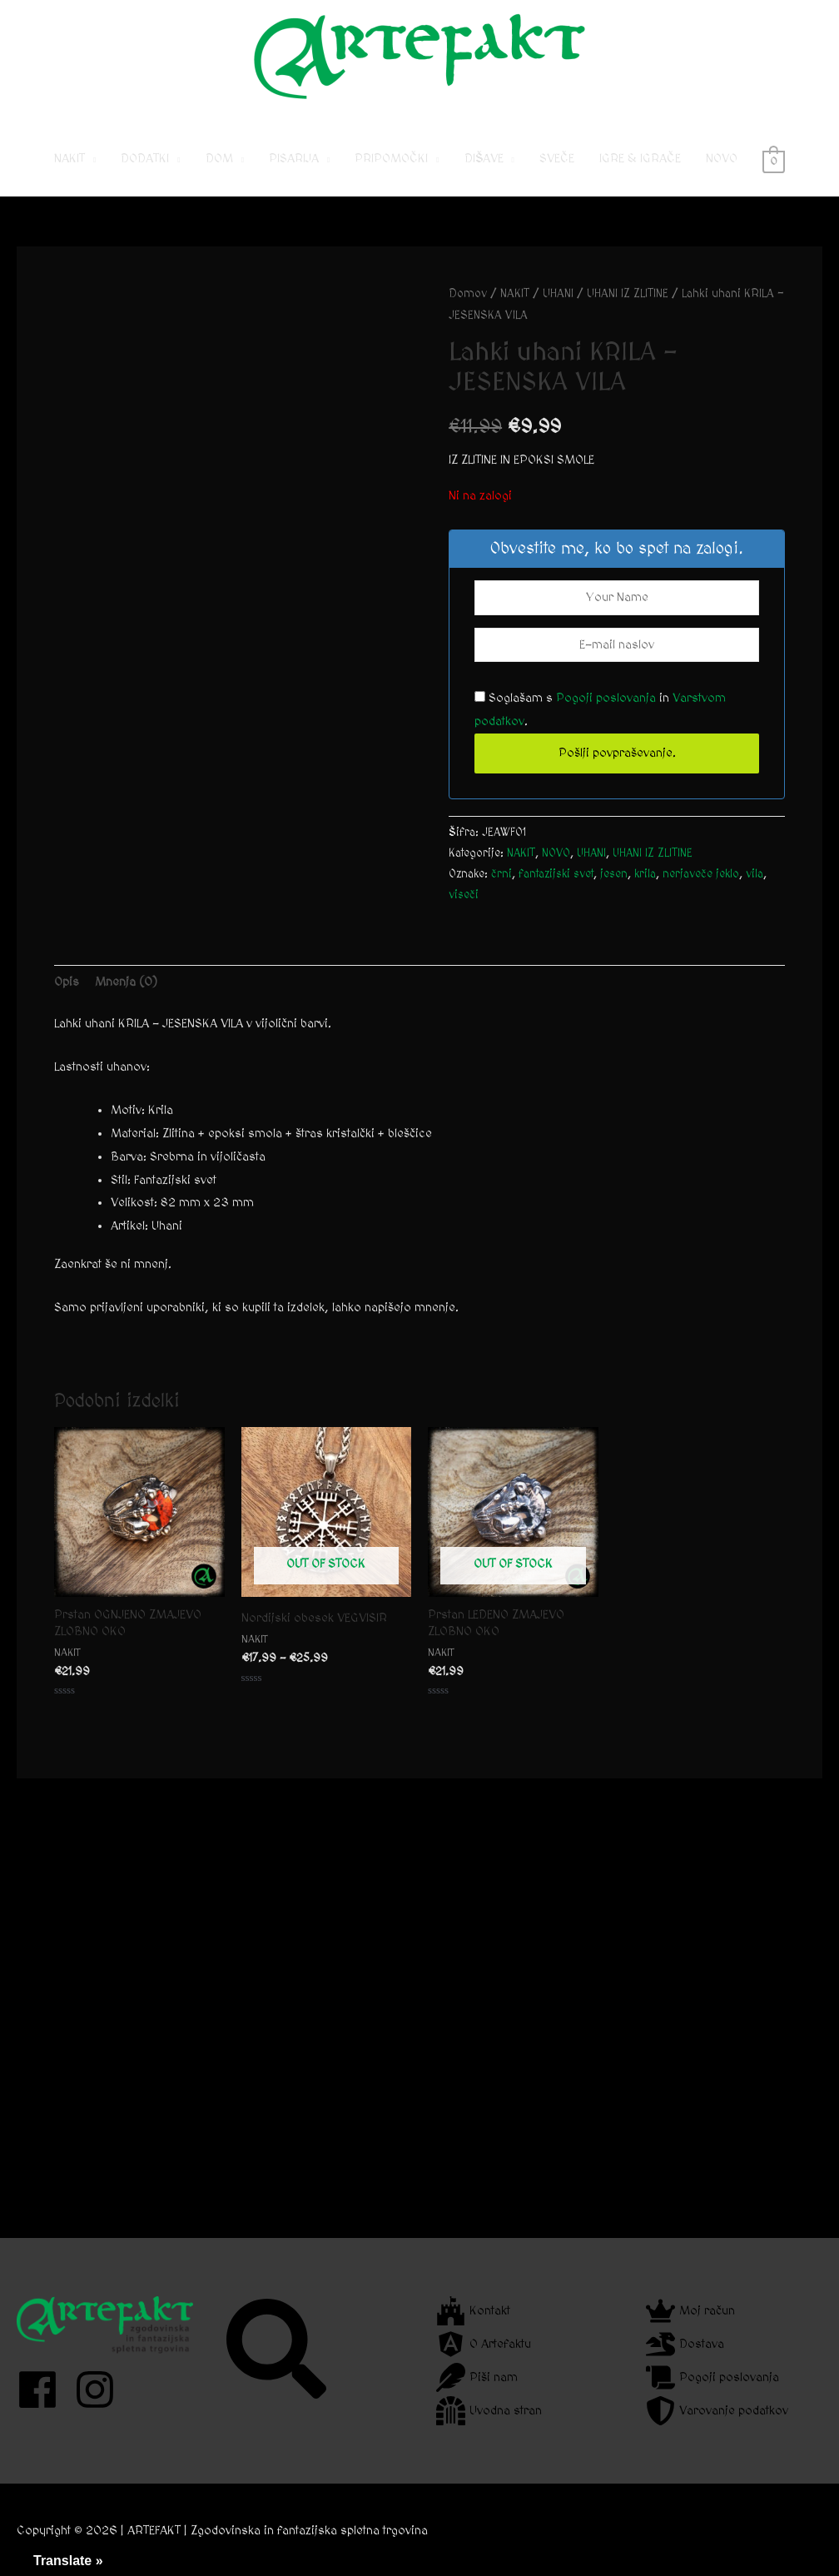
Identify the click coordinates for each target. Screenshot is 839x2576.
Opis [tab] (66, 982)
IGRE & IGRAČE (640, 159)
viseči (464, 895)
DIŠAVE (484, 159)
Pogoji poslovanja (606, 698)
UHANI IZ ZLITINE (627, 294)
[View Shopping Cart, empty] (773, 159)
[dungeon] (489, 2410)
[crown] (690, 2310)
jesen (614, 874)
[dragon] (685, 2344)
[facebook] (44, 2389)
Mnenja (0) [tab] (126, 982)
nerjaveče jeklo (701, 874)
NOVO (721, 159)
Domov (468, 294)
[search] (278, 2349)
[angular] (483, 2344)
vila (754, 874)
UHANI (558, 294)
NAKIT (69, 159)
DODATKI (145, 159)
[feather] (477, 2377)
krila (645, 874)
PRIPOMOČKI (391, 159)
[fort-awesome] (473, 2310)
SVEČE (556, 159)
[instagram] (101, 2389)
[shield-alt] (717, 2410)
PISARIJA (294, 159)
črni (501, 874)
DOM (219, 159)
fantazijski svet (556, 874)
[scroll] (712, 2377)
